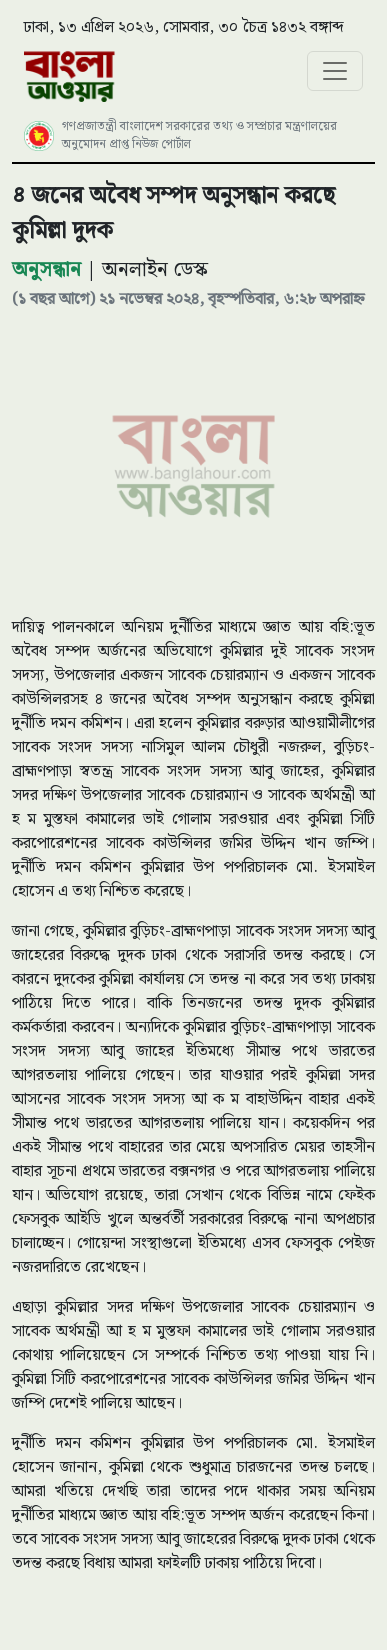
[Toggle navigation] (335, 71)
